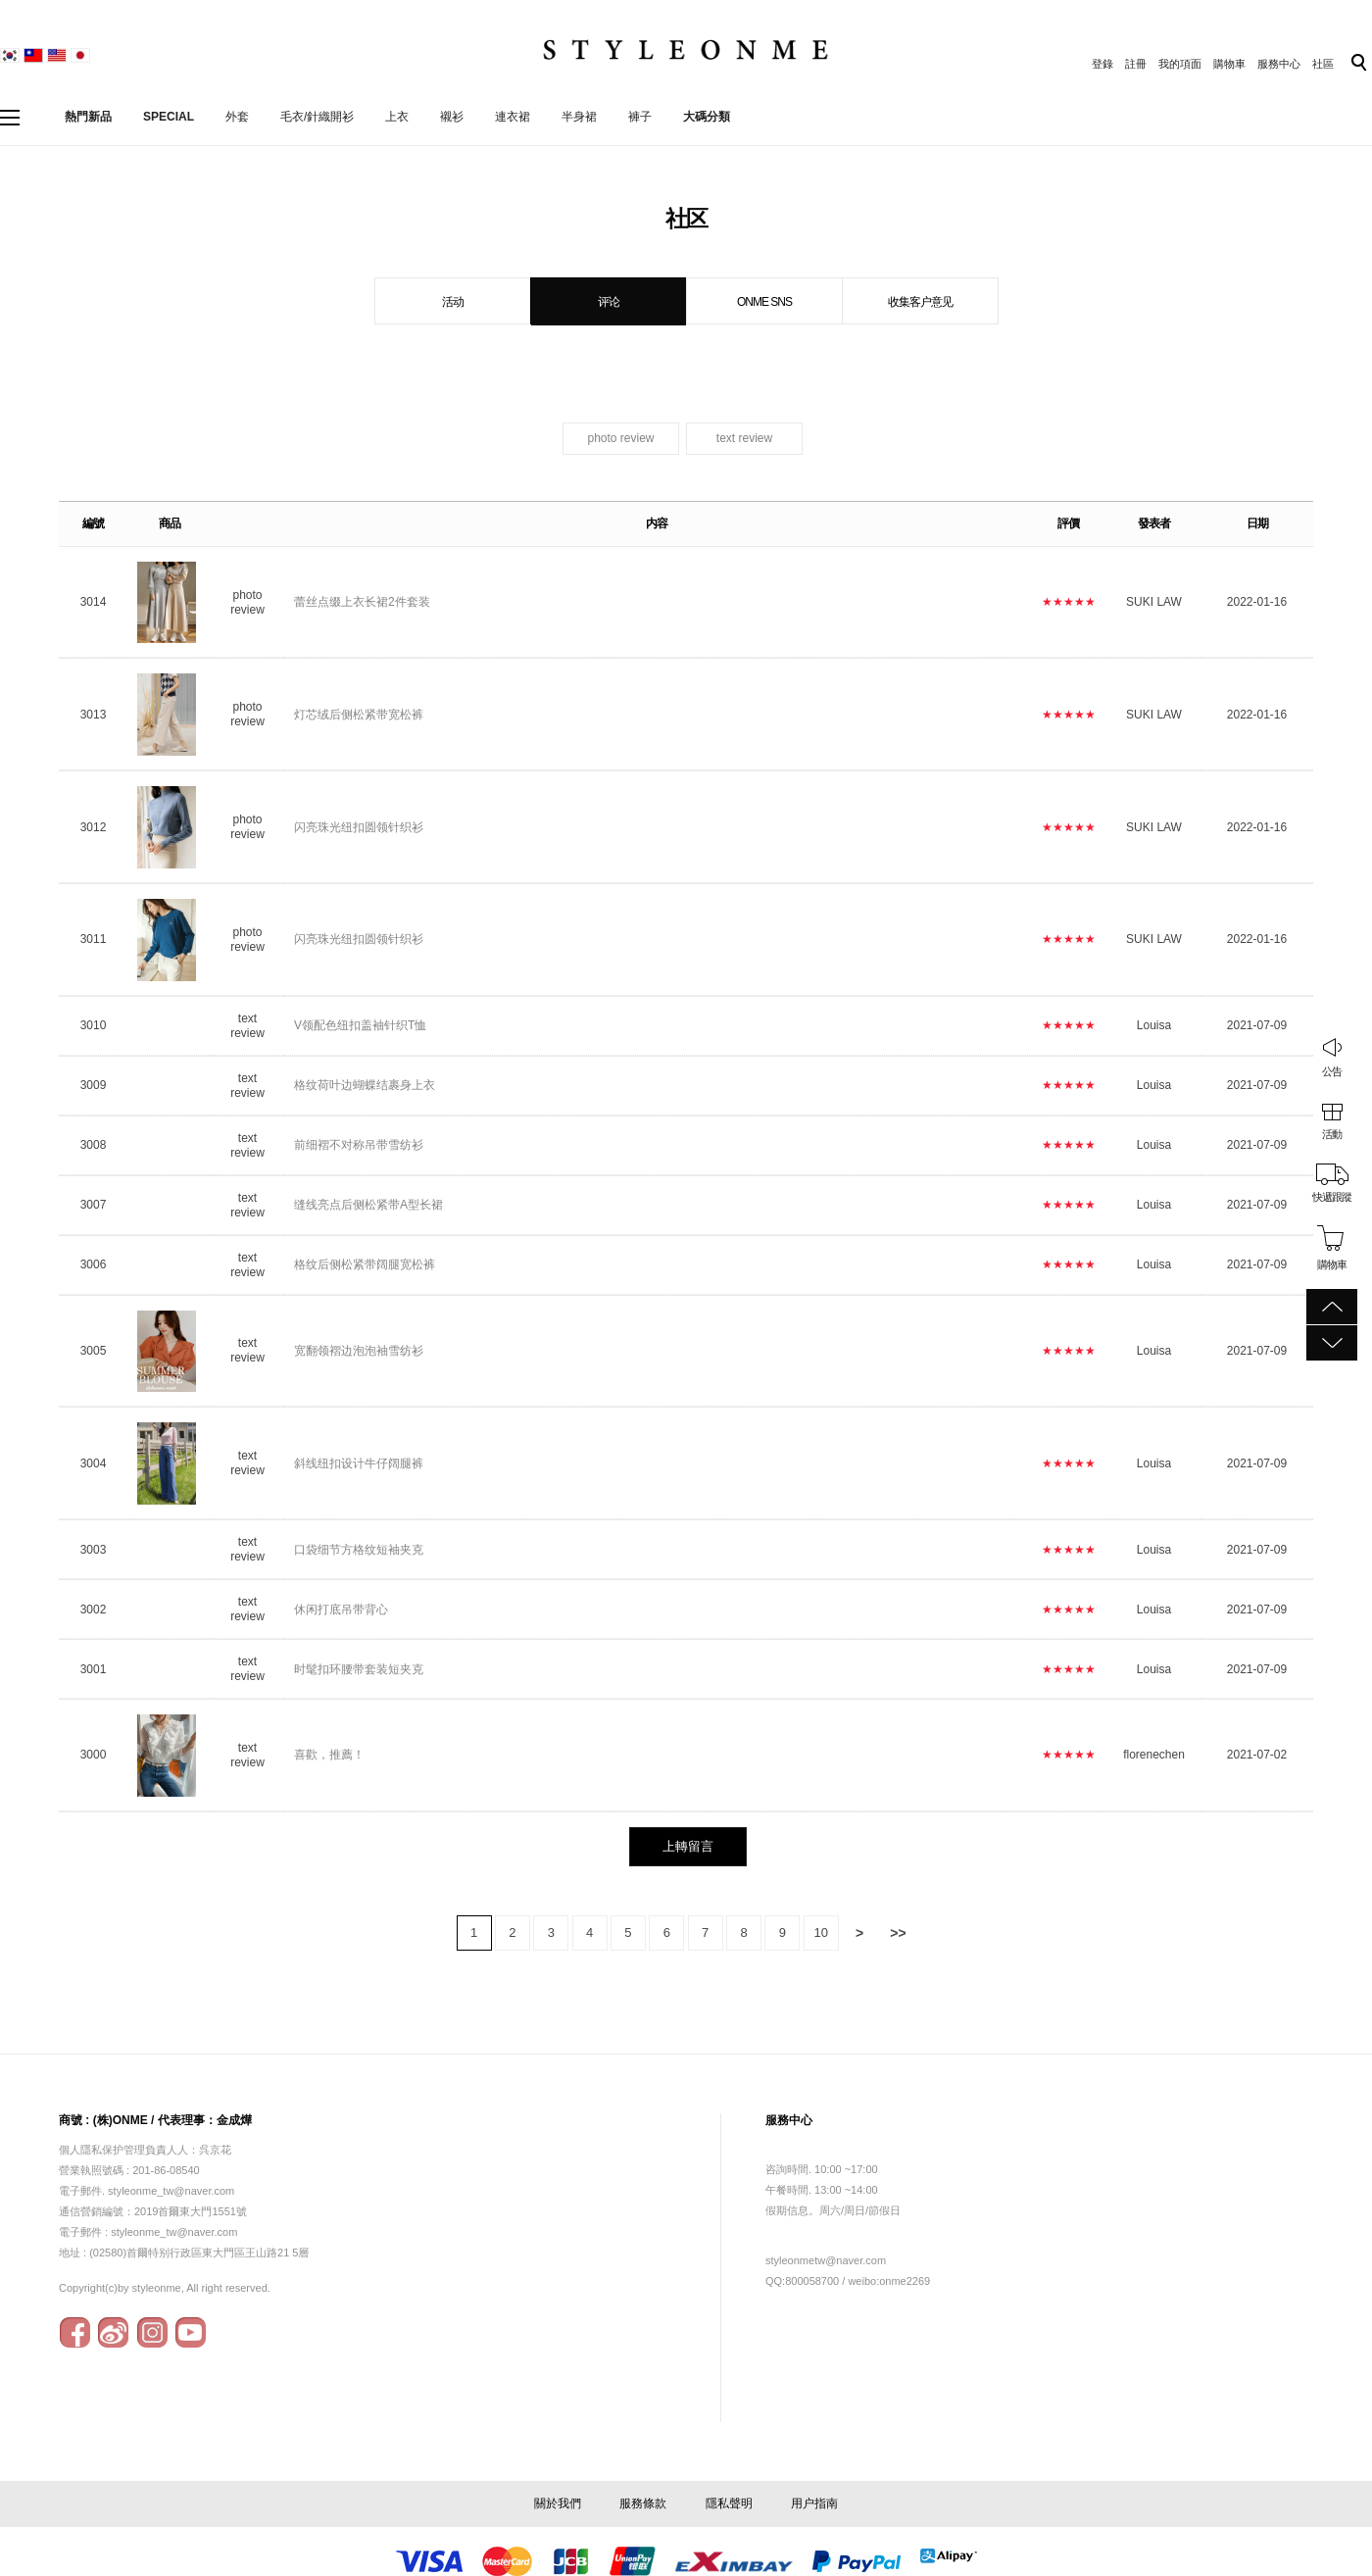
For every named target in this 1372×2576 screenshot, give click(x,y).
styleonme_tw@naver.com (174, 2232)
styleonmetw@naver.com (825, 2260)
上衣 (397, 117)
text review (744, 438)
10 (820, 1932)
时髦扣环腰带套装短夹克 (358, 1669)
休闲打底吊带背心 (341, 1609)
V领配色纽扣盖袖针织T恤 (360, 1025)
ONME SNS (764, 302)
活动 (453, 302)
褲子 (640, 117)
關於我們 (557, 2503)
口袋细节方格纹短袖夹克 (358, 1550)
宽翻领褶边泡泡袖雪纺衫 (358, 1351)
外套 (237, 117)
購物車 (1229, 64)
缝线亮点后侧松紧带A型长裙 (368, 1205)
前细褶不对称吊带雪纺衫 (358, 1145)
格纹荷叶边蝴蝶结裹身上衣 (364, 1085)
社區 (1323, 64)
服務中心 (1278, 64)
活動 (1332, 1134)
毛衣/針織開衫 (317, 117)
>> (898, 1933)
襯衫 (452, 117)
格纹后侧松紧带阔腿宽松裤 (364, 1264)
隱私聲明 (729, 2503)
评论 (608, 302)
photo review (620, 438)
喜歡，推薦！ (329, 1754)
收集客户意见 (920, 302)
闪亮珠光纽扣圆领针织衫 (358, 827)
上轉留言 (687, 1846)
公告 (1332, 1071)
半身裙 (579, 117)
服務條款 (642, 2503)
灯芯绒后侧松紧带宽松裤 (358, 714)
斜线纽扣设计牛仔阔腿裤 (358, 1463)
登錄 (1102, 64)
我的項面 (1179, 64)
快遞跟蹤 (1331, 1197)
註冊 (1136, 64)
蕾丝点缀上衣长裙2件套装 (363, 602)
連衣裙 (512, 117)
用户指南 (814, 2503)
